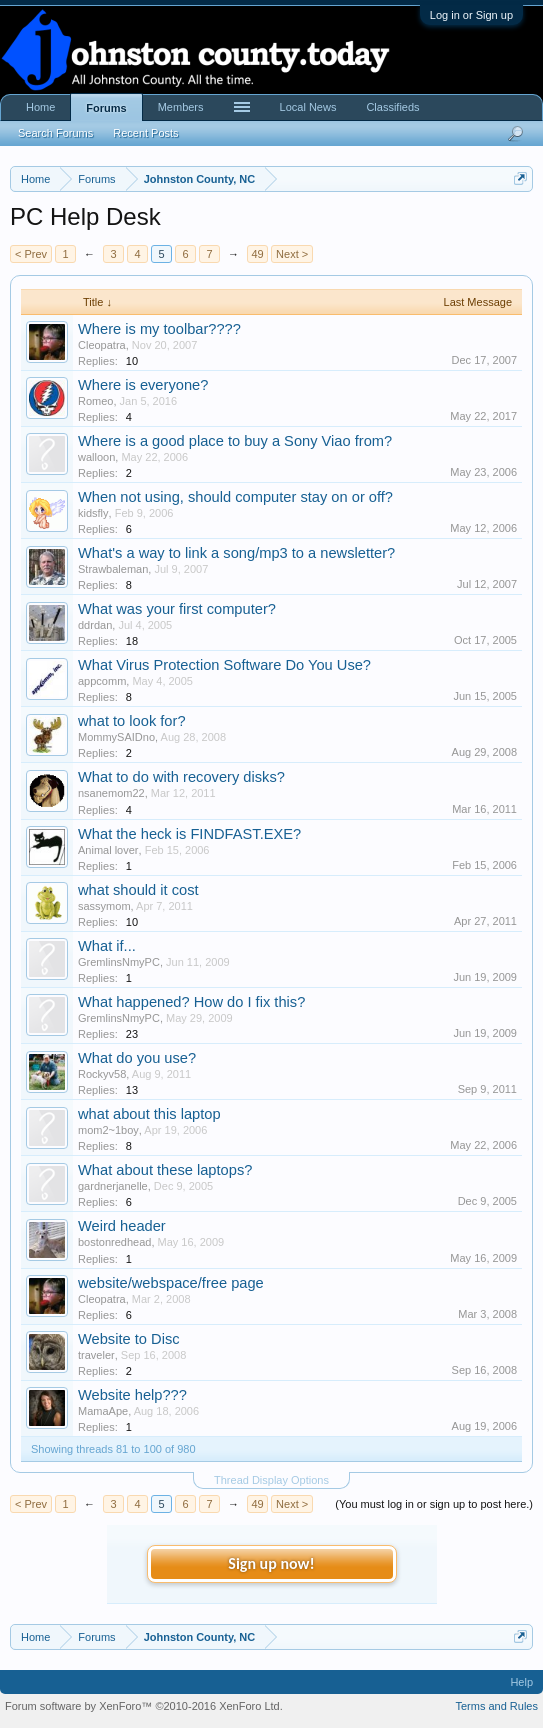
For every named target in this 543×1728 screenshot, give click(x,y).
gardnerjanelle (113, 1186)
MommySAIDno (116, 737)
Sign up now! (271, 1563)
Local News (308, 107)
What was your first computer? (177, 609)
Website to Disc (129, 1339)
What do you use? (137, 1058)
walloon (96, 457)
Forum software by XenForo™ (144, 1706)
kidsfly (93, 513)
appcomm (102, 681)
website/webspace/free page (171, 1283)
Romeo (95, 401)
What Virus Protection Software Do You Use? (224, 665)
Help (521, 1682)
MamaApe (103, 1411)
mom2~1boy (108, 1130)
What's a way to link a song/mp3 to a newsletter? (236, 553)
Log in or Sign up (471, 15)
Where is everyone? (143, 385)
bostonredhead (114, 1242)
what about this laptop (149, 1114)
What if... (107, 946)
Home (40, 107)
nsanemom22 (111, 793)
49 (257, 254)
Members (181, 107)
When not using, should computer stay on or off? (235, 497)
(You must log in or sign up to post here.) (434, 1504)
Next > (292, 254)
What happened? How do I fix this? (191, 1002)
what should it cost (138, 890)
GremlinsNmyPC (119, 962)
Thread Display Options (271, 1480)
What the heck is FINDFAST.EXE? (189, 834)
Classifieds (392, 107)
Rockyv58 (102, 1074)
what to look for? (132, 721)
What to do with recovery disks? (181, 777)
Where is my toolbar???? (159, 329)
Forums (106, 108)
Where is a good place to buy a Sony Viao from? (235, 441)
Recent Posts (145, 133)
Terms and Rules (496, 1706)
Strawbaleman (113, 569)
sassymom (104, 906)
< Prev (31, 254)
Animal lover (108, 850)
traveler (96, 1355)
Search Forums (55, 133)
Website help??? (132, 1395)
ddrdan (95, 625)
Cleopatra (102, 345)
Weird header (122, 1226)
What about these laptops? (165, 1170)
